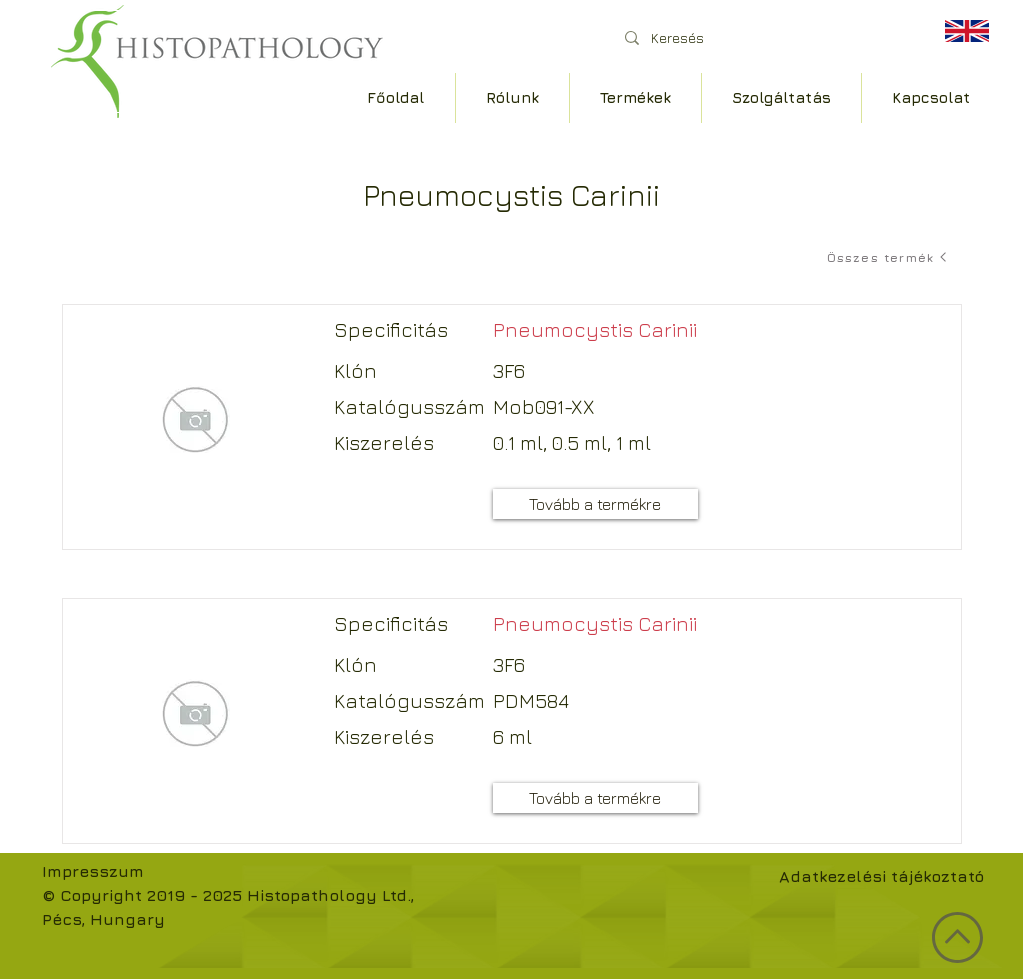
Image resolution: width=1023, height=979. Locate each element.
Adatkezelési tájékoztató (881, 876)
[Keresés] (761, 37)
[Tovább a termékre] (595, 504)
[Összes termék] (889, 257)
